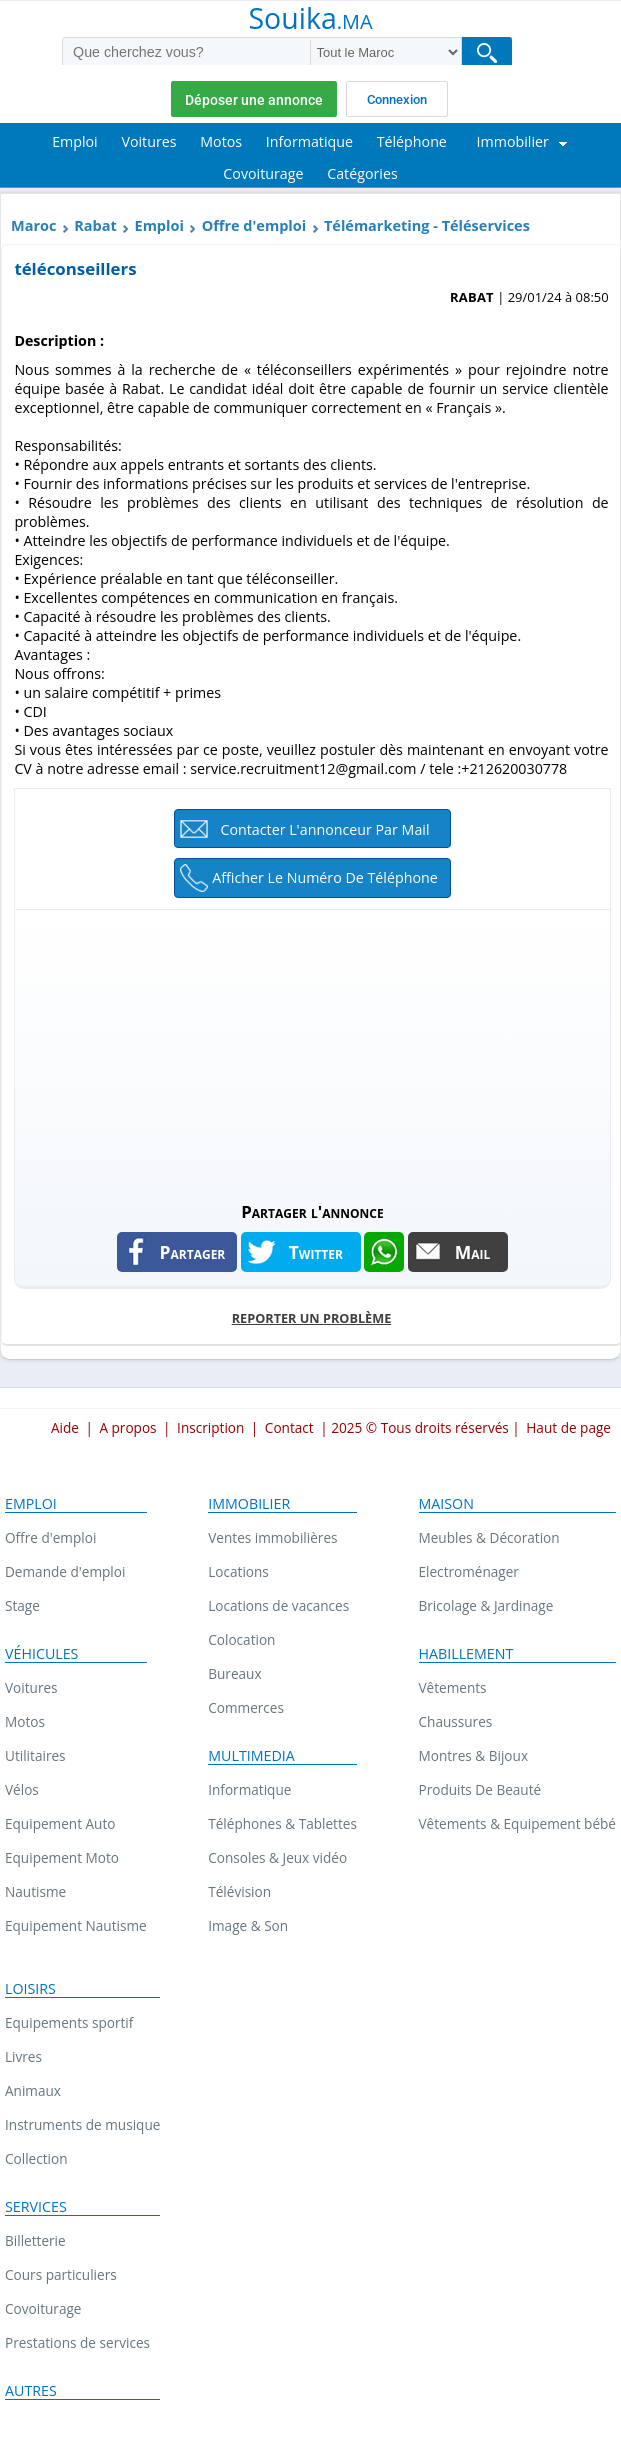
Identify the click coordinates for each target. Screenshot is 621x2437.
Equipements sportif (69, 2022)
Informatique (249, 1789)
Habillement (466, 1654)
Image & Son (248, 1925)
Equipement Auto (60, 1823)
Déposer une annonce (254, 100)
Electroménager (469, 1571)
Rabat (95, 225)
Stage (22, 1605)
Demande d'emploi (65, 1571)
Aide (65, 1427)
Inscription (210, 1427)
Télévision (239, 1891)
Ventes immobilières (272, 1537)
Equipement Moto (62, 1857)
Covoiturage (43, 2308)
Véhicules (41, 1654)
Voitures (31, 1687)
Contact (289, 1427)
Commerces (246, 1707)
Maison (446, 1504)
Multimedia (251, 1756)
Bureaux (234, 1673)
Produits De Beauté (480, 1789)
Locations (238, 1571)
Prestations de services (77, 2342)
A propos (127, 1427)
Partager (193, 1252)
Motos (25, 1721)
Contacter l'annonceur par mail (324, 829)
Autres (31, 2391)
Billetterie (35, 2240)
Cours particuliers (61, 2274)
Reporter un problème (312, 1318)
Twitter (316, 1252)
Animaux (33, 2090)
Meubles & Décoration (489, 1537)
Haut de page (568, 1427)
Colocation (241, 1639)
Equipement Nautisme (76, 1925)
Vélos (22, 1789)
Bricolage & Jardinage (486, 1605)
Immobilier (249, 1504)
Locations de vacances (278, 1605)
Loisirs (30, 1989)
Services (36, 2207)
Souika (310, 20)
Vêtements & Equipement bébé (517, 1823)
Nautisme (35, 1891)
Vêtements (453, 1687)
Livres (23, 2056)
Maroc (33, 225)
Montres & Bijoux (474, 1755)
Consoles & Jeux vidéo (277, 1857)
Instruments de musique (82, 2124)
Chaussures (456, 1721)
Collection (36, 2158)
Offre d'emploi (254, 225)
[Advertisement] (311, 1050)
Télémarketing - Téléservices (427, 225)
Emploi (159, 225)
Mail (473, 1252)
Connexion (397, 99)
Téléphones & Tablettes (282, 1823)
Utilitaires (35, 1755)
